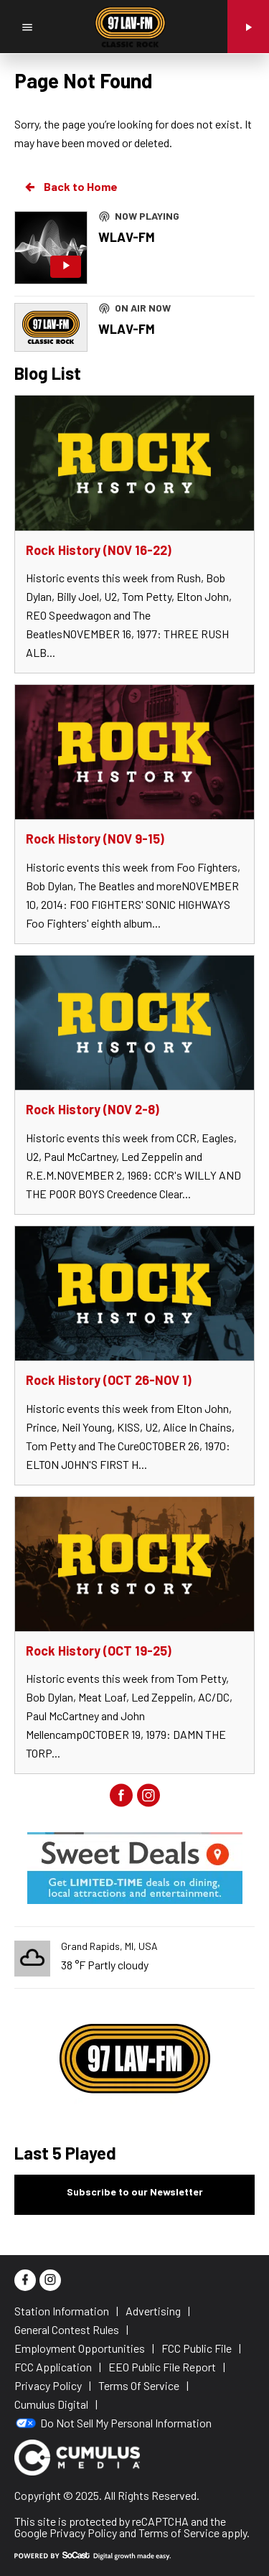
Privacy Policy (83, 2532)
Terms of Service (179, 2532)
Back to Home (70, 186)
